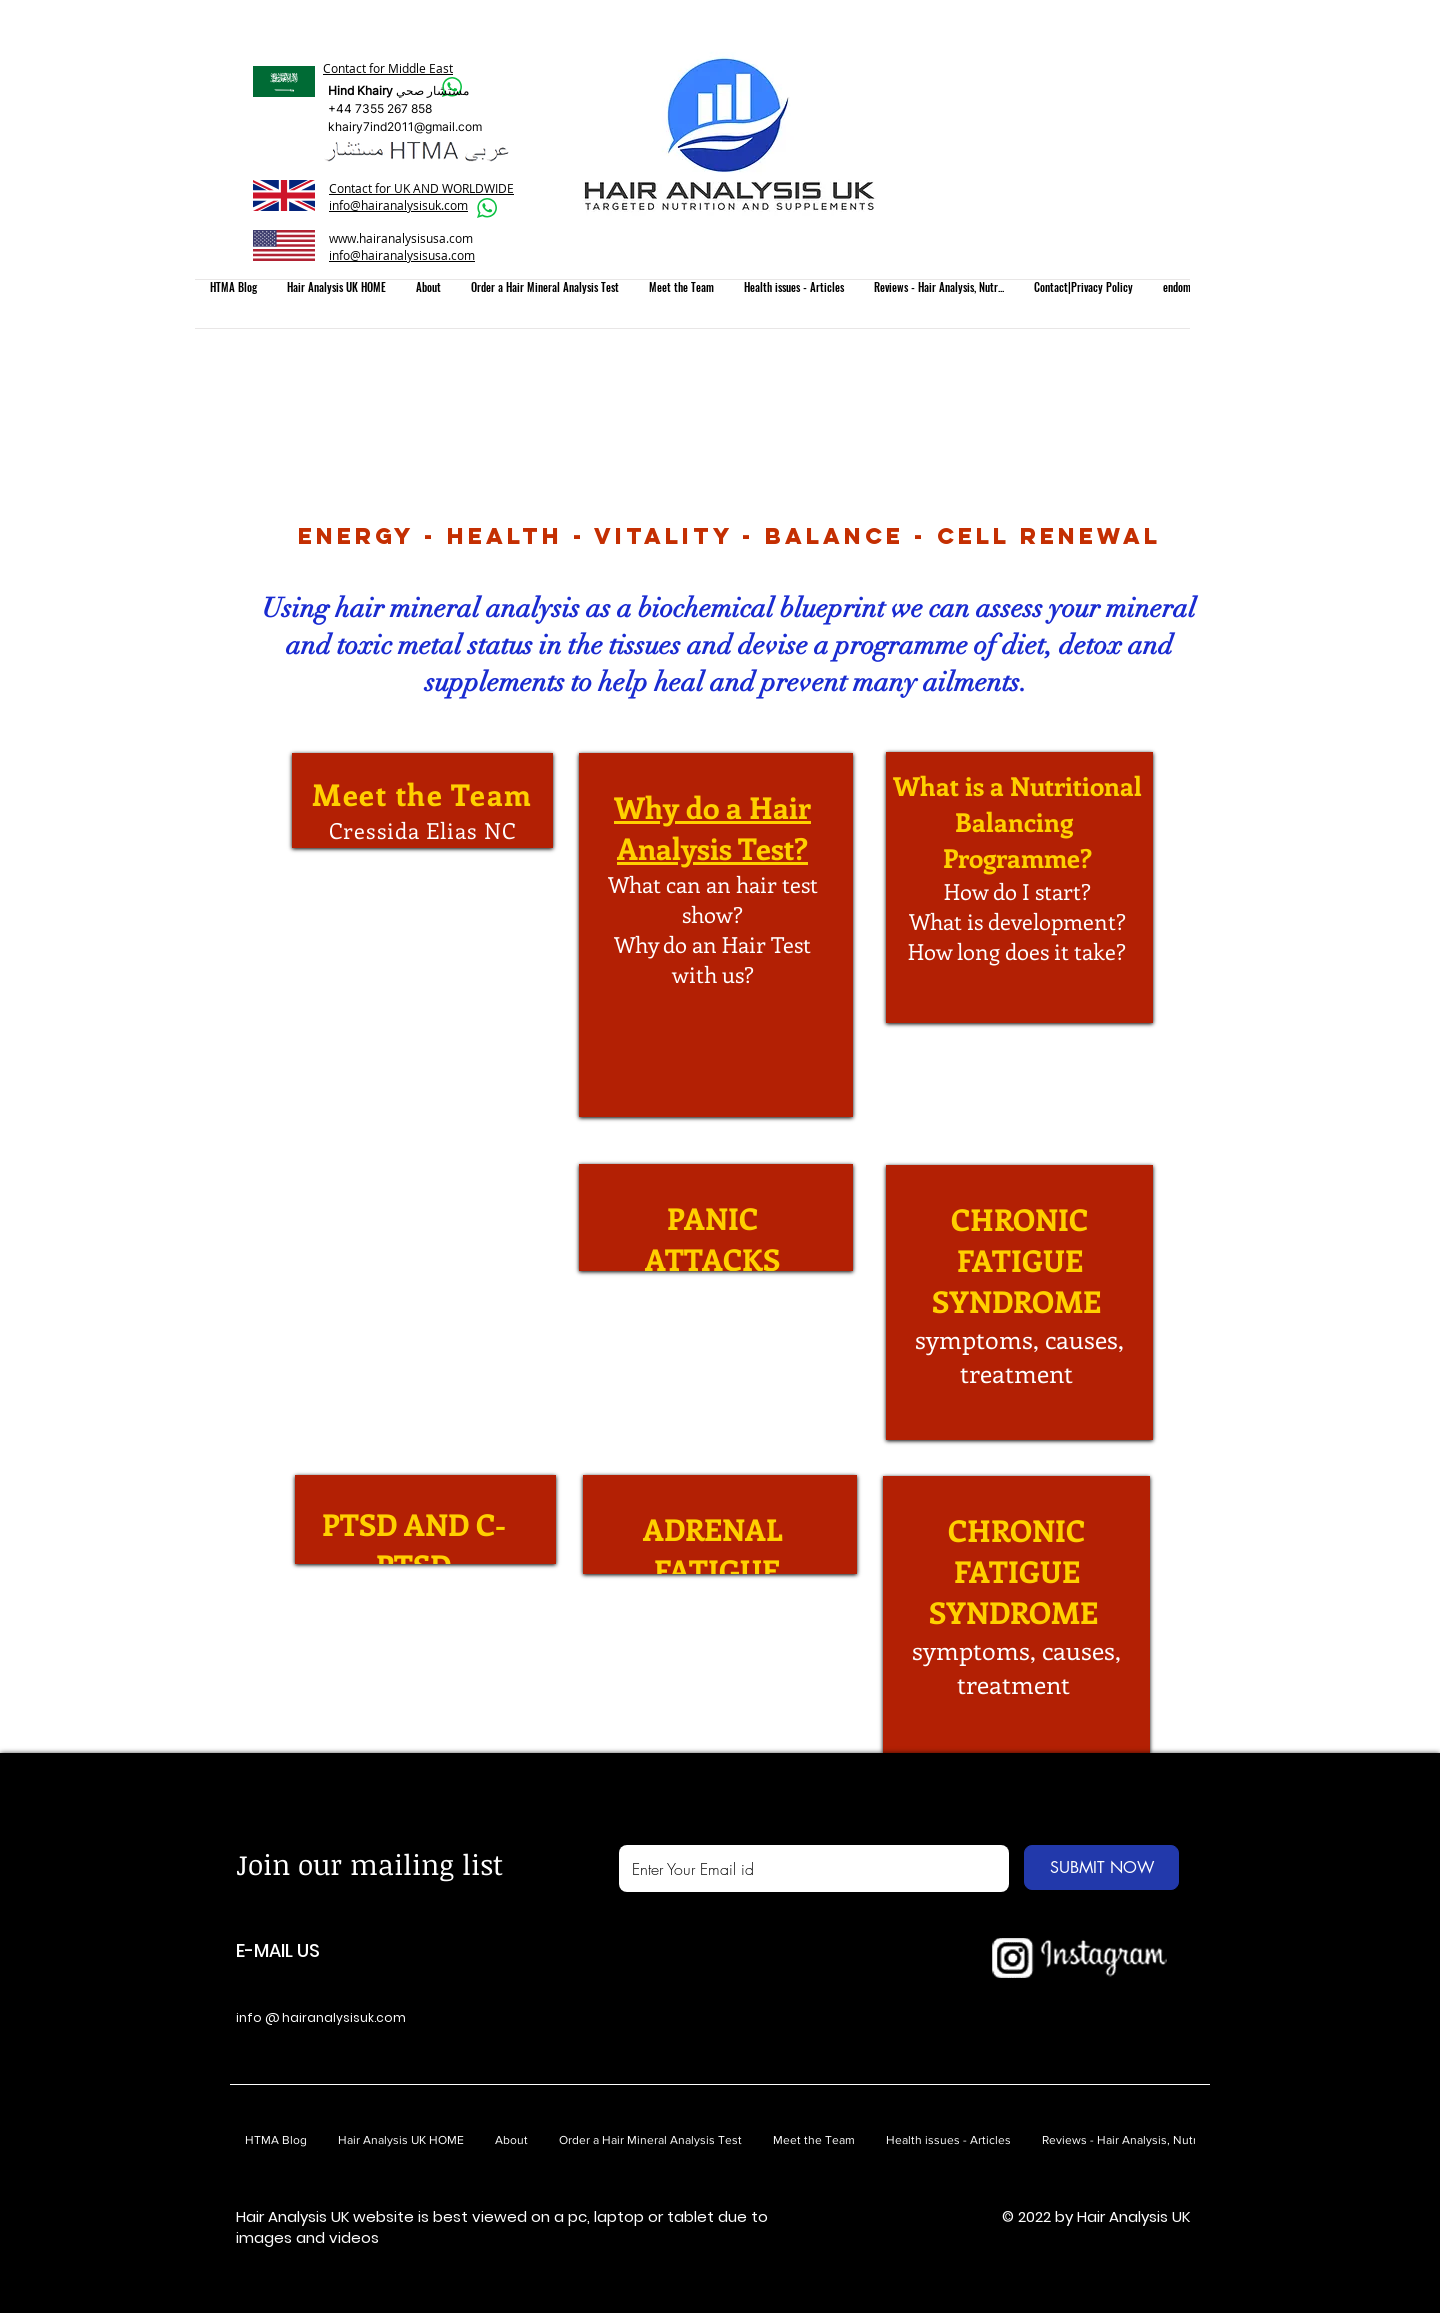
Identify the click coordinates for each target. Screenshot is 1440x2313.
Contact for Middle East (388, 68)
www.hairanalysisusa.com (401, 238)
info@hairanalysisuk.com (398, 205)
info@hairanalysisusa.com (402, 255)
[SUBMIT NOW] (1101, 1867)
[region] (422, 800)
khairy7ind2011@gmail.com (405, 126)
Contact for (361, 188)
